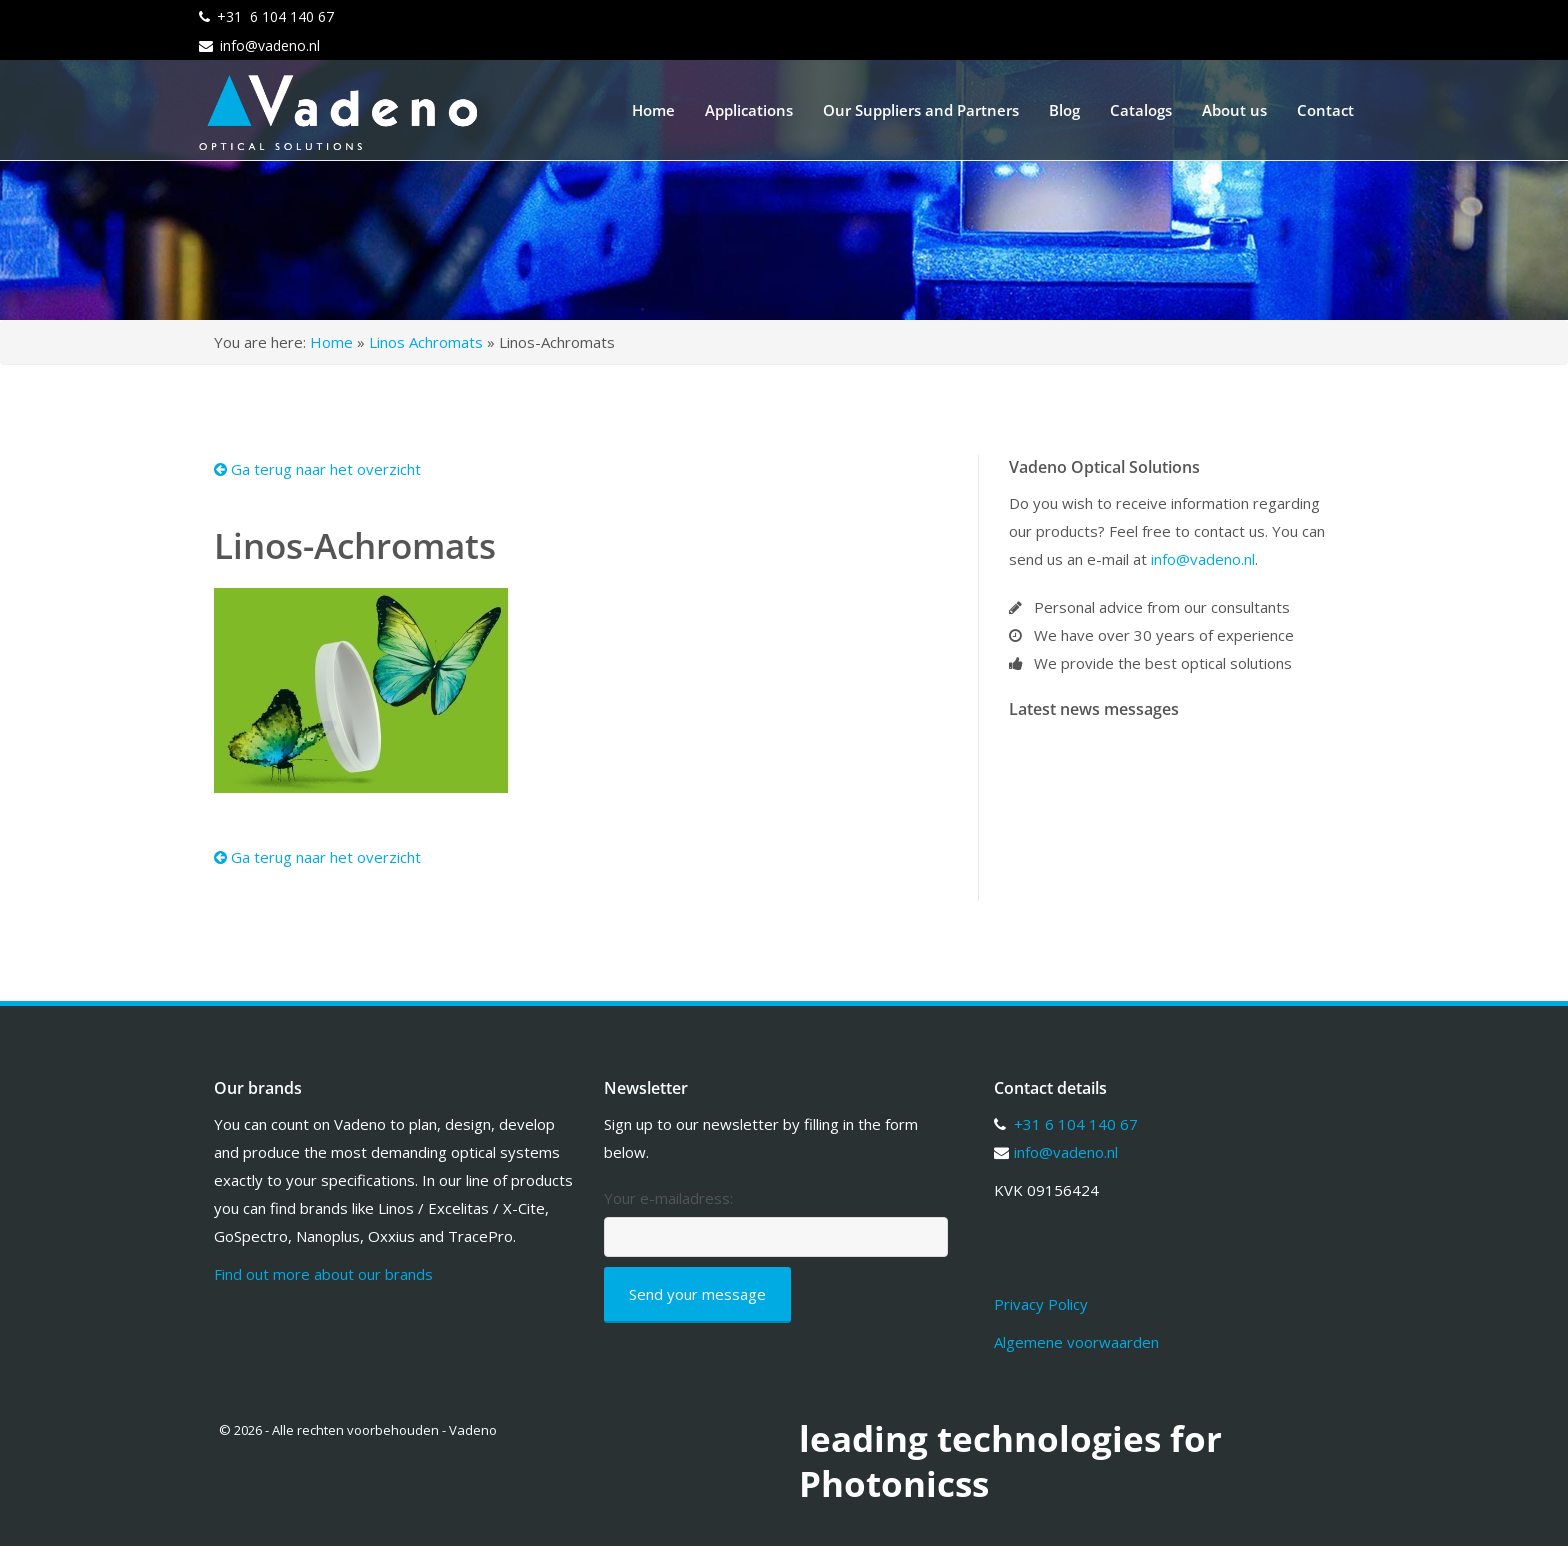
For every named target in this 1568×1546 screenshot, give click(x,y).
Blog (1064, 110)
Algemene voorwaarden (1076, 1342)
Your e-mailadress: (668, 1198)
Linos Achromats (426, 342)
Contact (1325, 110)
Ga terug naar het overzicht (317, 469)
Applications (749, 110)
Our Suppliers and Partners (921, 110)
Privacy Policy (1041, 1304)
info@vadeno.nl (270, 45)
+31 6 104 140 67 (275, 16)
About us (1234, 110)
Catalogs (1141, 110)
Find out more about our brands (323, 1274)
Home (653, 110)
